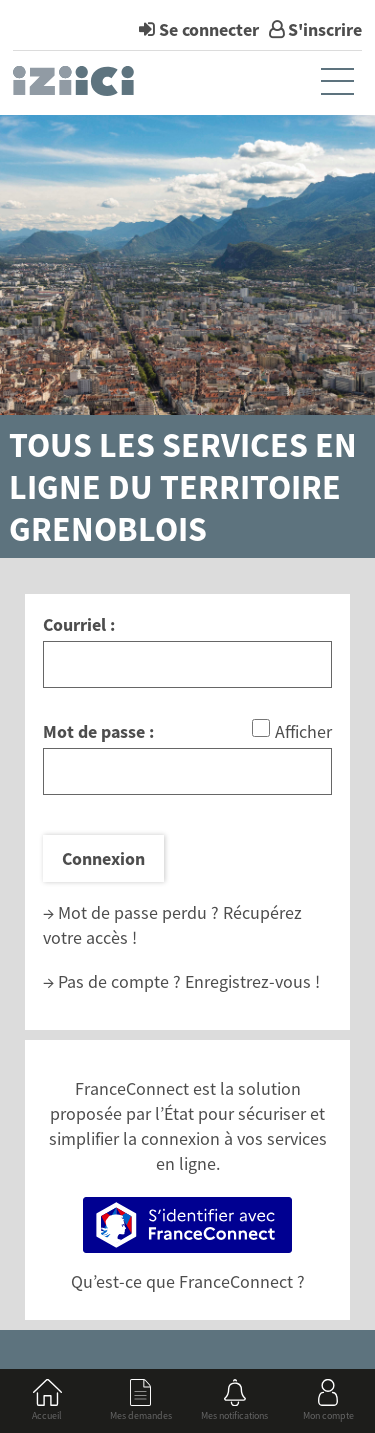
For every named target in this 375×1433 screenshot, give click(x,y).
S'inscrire (325, 29)
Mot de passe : (98, 731)
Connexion (103, 858)
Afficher (303, 731)
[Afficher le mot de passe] (261, 728)
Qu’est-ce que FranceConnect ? (188, 1281)
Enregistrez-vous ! (252, 981)
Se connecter (209, 29)
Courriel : (79, 624)
